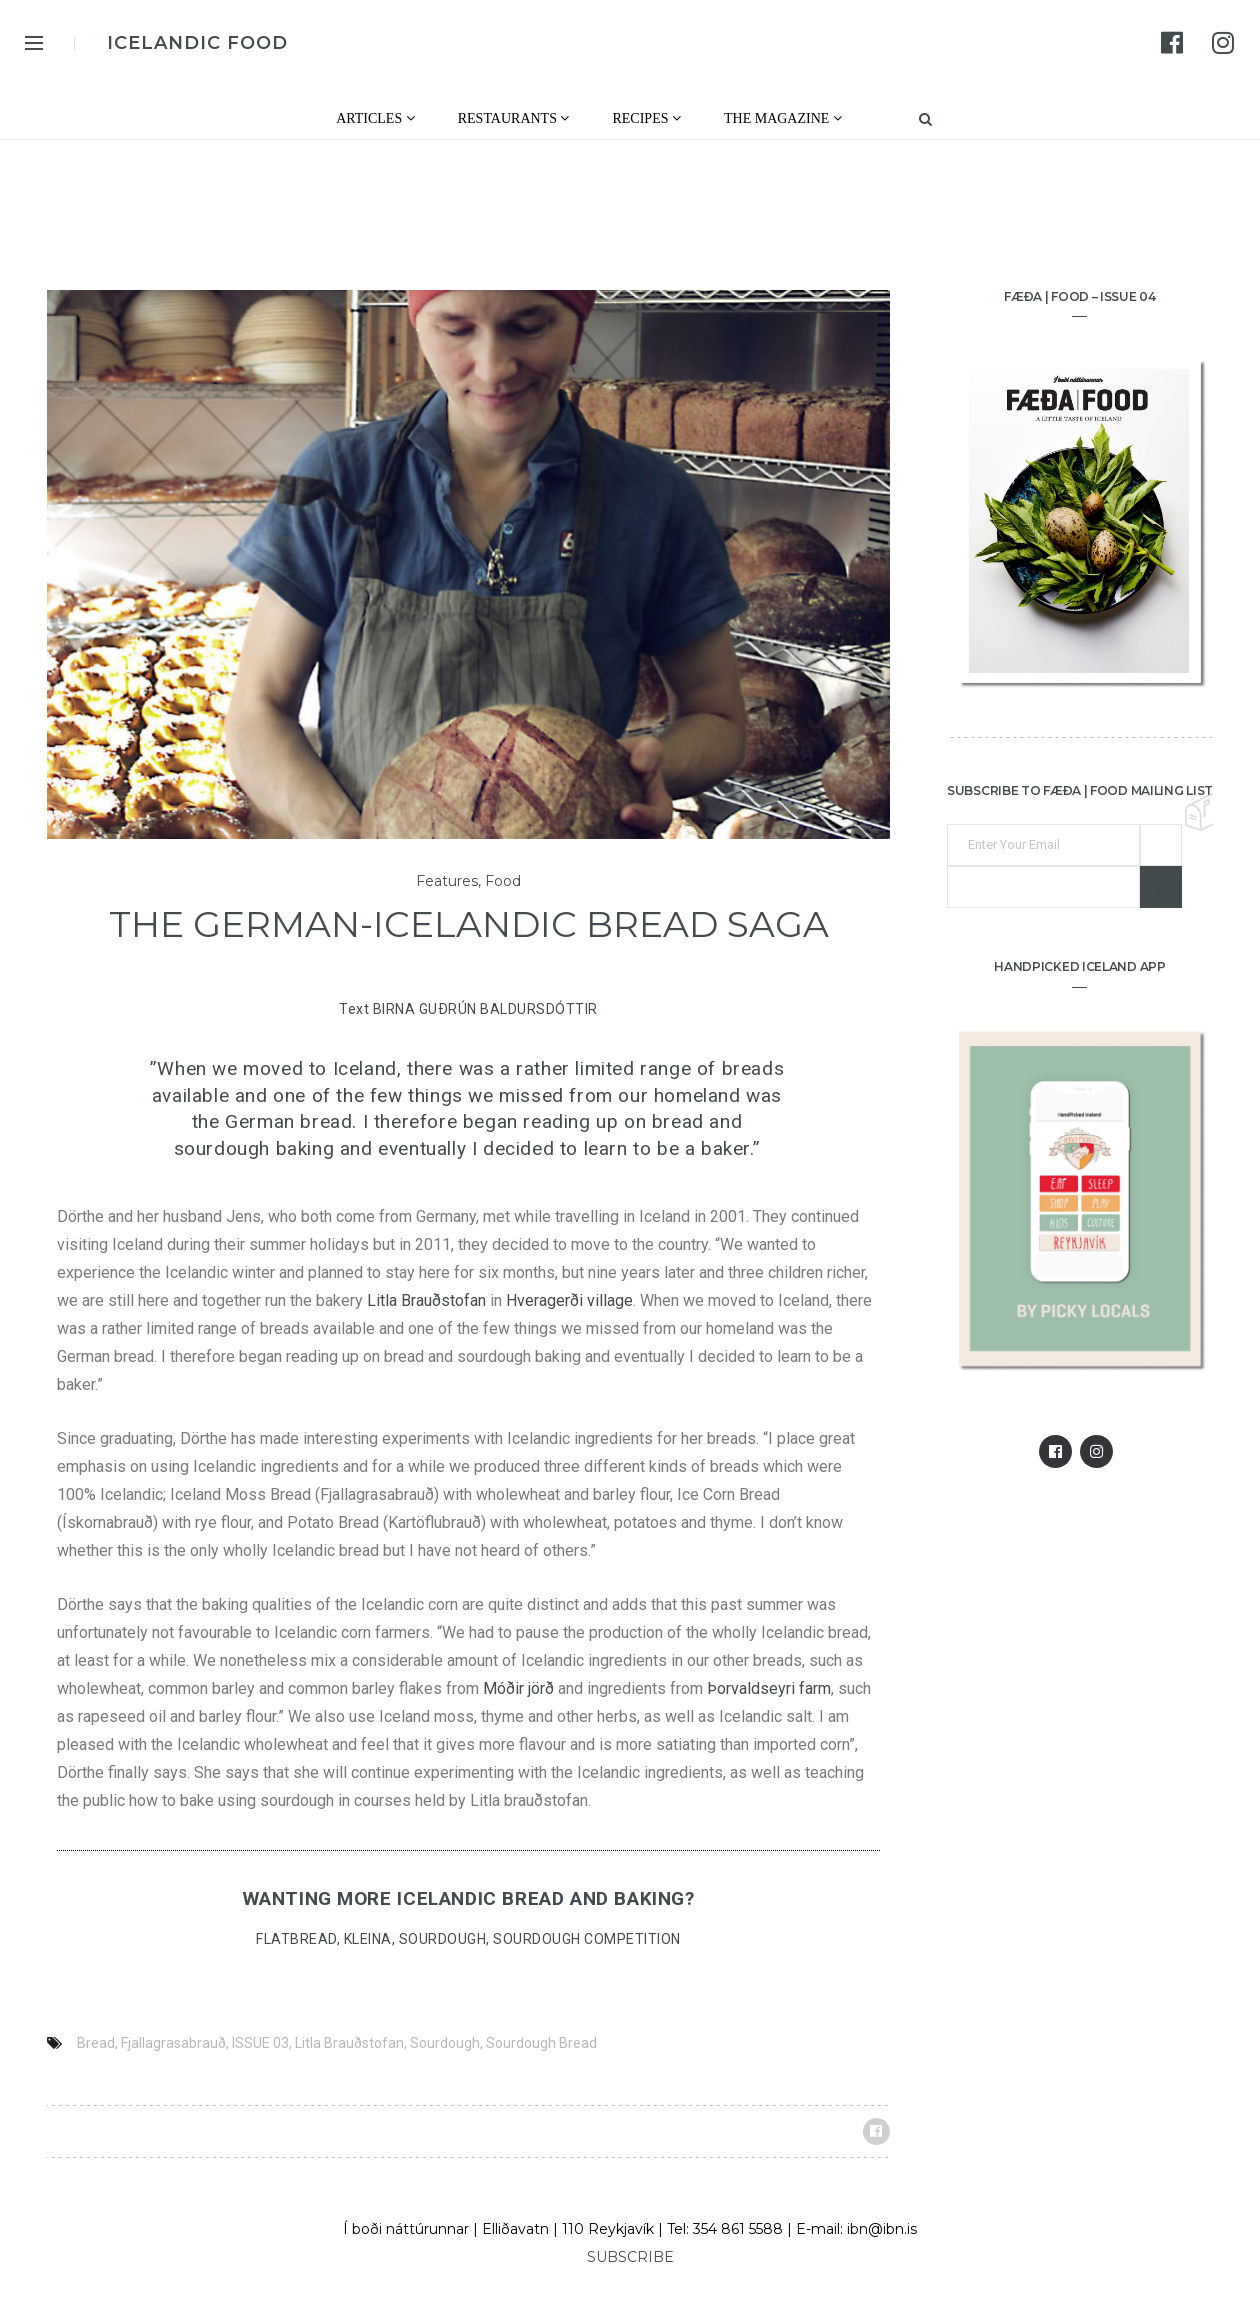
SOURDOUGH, (446, 1939)
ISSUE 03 (260, 2043)
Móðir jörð (518, 1688)
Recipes (646, 118)
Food (503, 881)
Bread (96, 2043)
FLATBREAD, (300, 1939)
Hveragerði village (569, 1300)
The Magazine (783, 118)
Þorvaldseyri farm (769, 1688)
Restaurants (514, 118)
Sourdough (445, 2043)
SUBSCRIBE (630, 2257)
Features (447, 881)
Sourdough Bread (541, 2043)
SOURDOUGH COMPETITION (587, 1939)
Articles (375, 118)
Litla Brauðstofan (426, 1300)
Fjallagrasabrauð (173, 2043)
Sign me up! (1161, 887)
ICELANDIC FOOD (197, 43)
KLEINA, (371, 1939)
